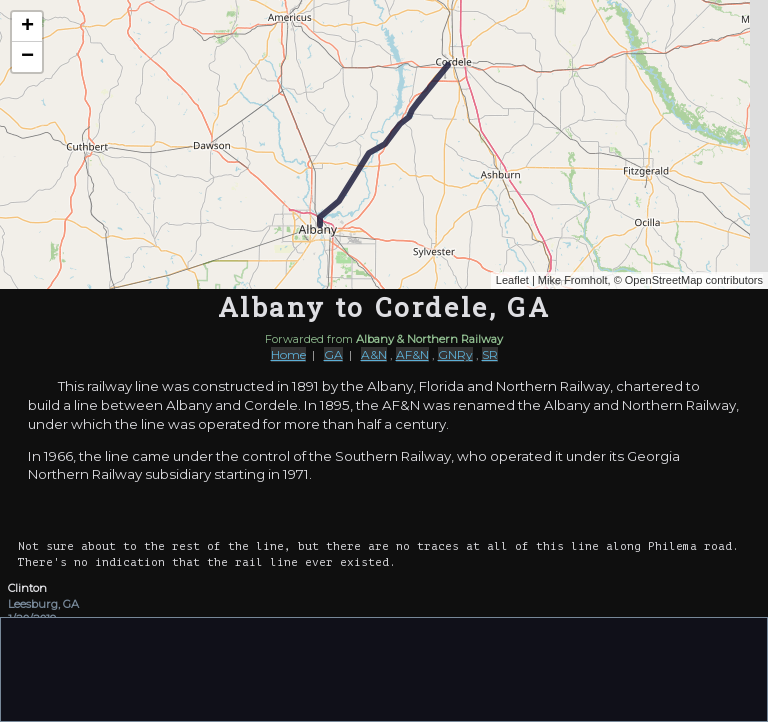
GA (333, 354)
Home (288, 354)
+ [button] (27, 27)
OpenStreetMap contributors (694, 280)
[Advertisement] (384, 668)
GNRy (455, 354)
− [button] (27, 57)
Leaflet (512, 280)
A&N (374, 354)
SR (490, 354)
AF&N (412, 354)
